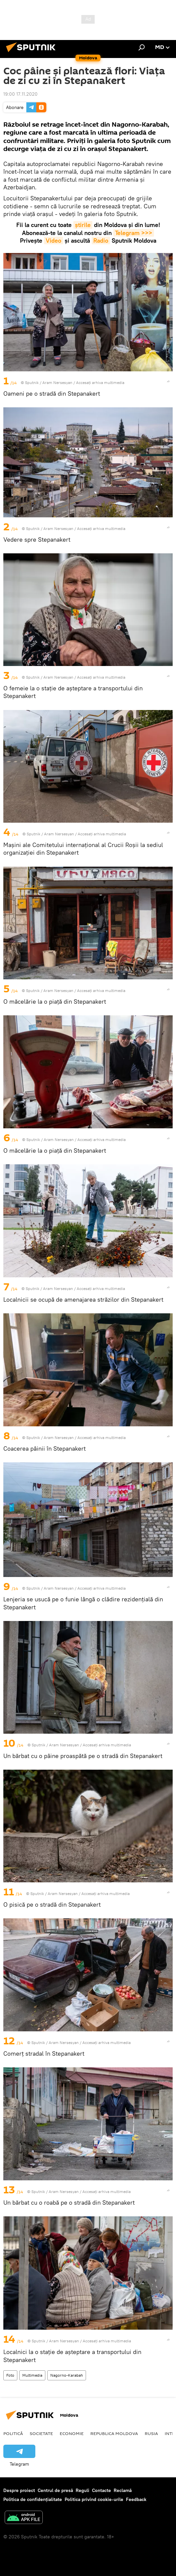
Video (53, 240)
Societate (41, 2433)
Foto (10, 2375)
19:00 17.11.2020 (20, 94)
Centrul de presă (55, 2490)
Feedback (136, 2499)
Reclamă (123, 2490)
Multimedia (32, 2375)
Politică (13, 2433)
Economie (72, 2433)
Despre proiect (19, 2490)
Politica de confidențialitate (32, 2499)
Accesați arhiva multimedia (100, 382)
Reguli (82, 2490)
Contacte (101, 2490)
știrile (83, 225)
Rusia (151, 2433)
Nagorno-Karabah (66, 2375)
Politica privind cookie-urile (94, 2499)
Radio (100, 240)
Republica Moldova (114, 2433)
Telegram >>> (133, 233)
